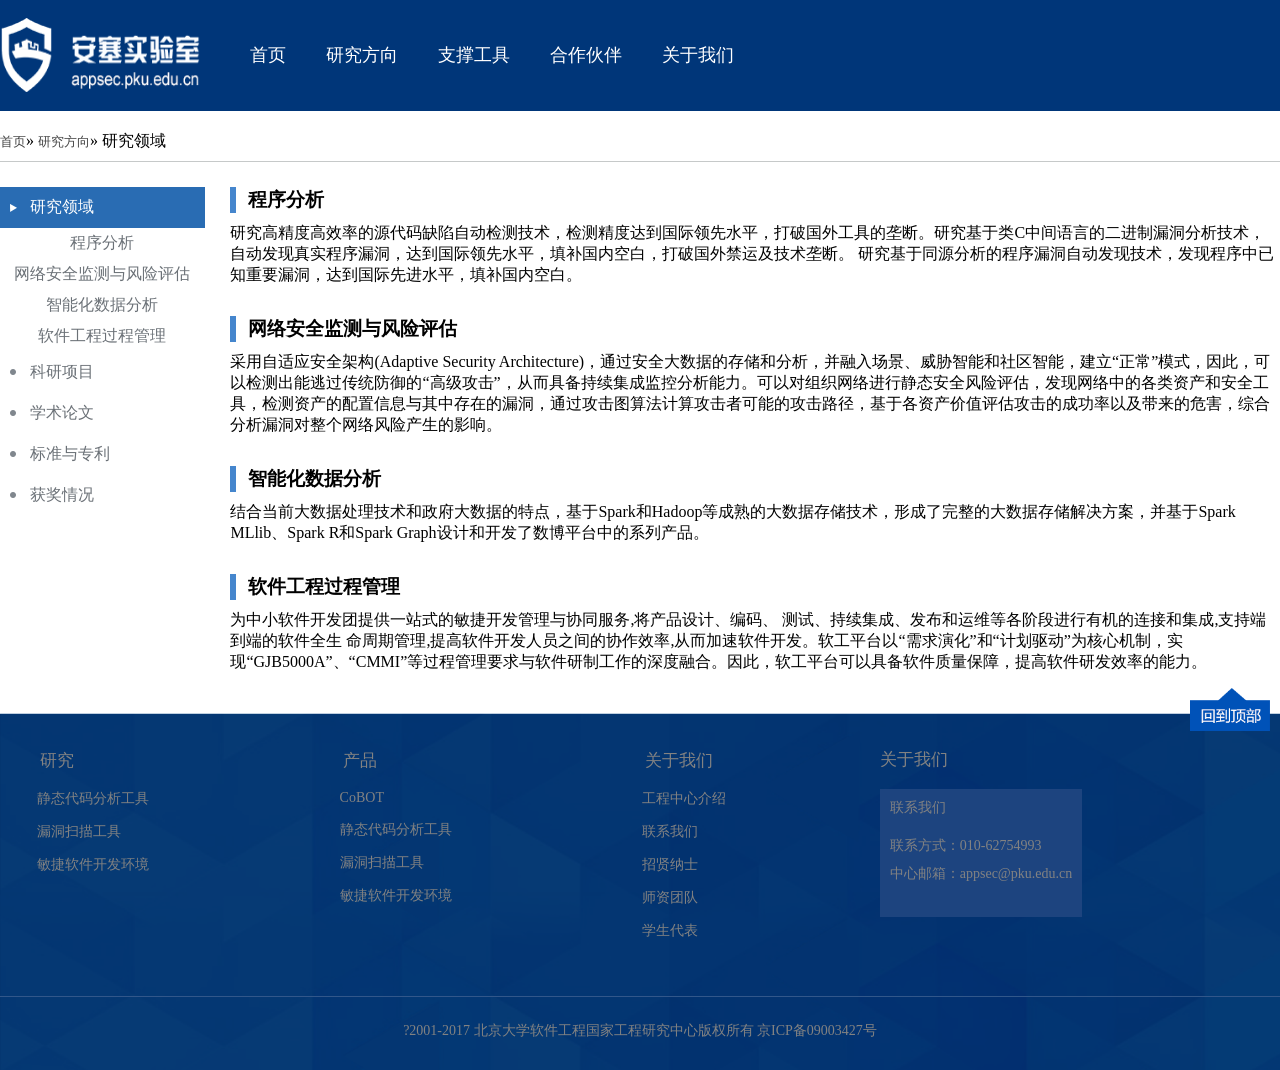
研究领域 (62, 206)
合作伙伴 (586, 55)
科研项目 (62, 371)
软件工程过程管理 (102, 335)
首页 (268, 55)
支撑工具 (474, 55)
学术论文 (62, 412)
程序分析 (102, 242)
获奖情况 (62, 494)
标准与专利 (70, 453)
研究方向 (362, 55)
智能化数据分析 (102, 304)
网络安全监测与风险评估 (102, 273)
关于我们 (698, 55)
